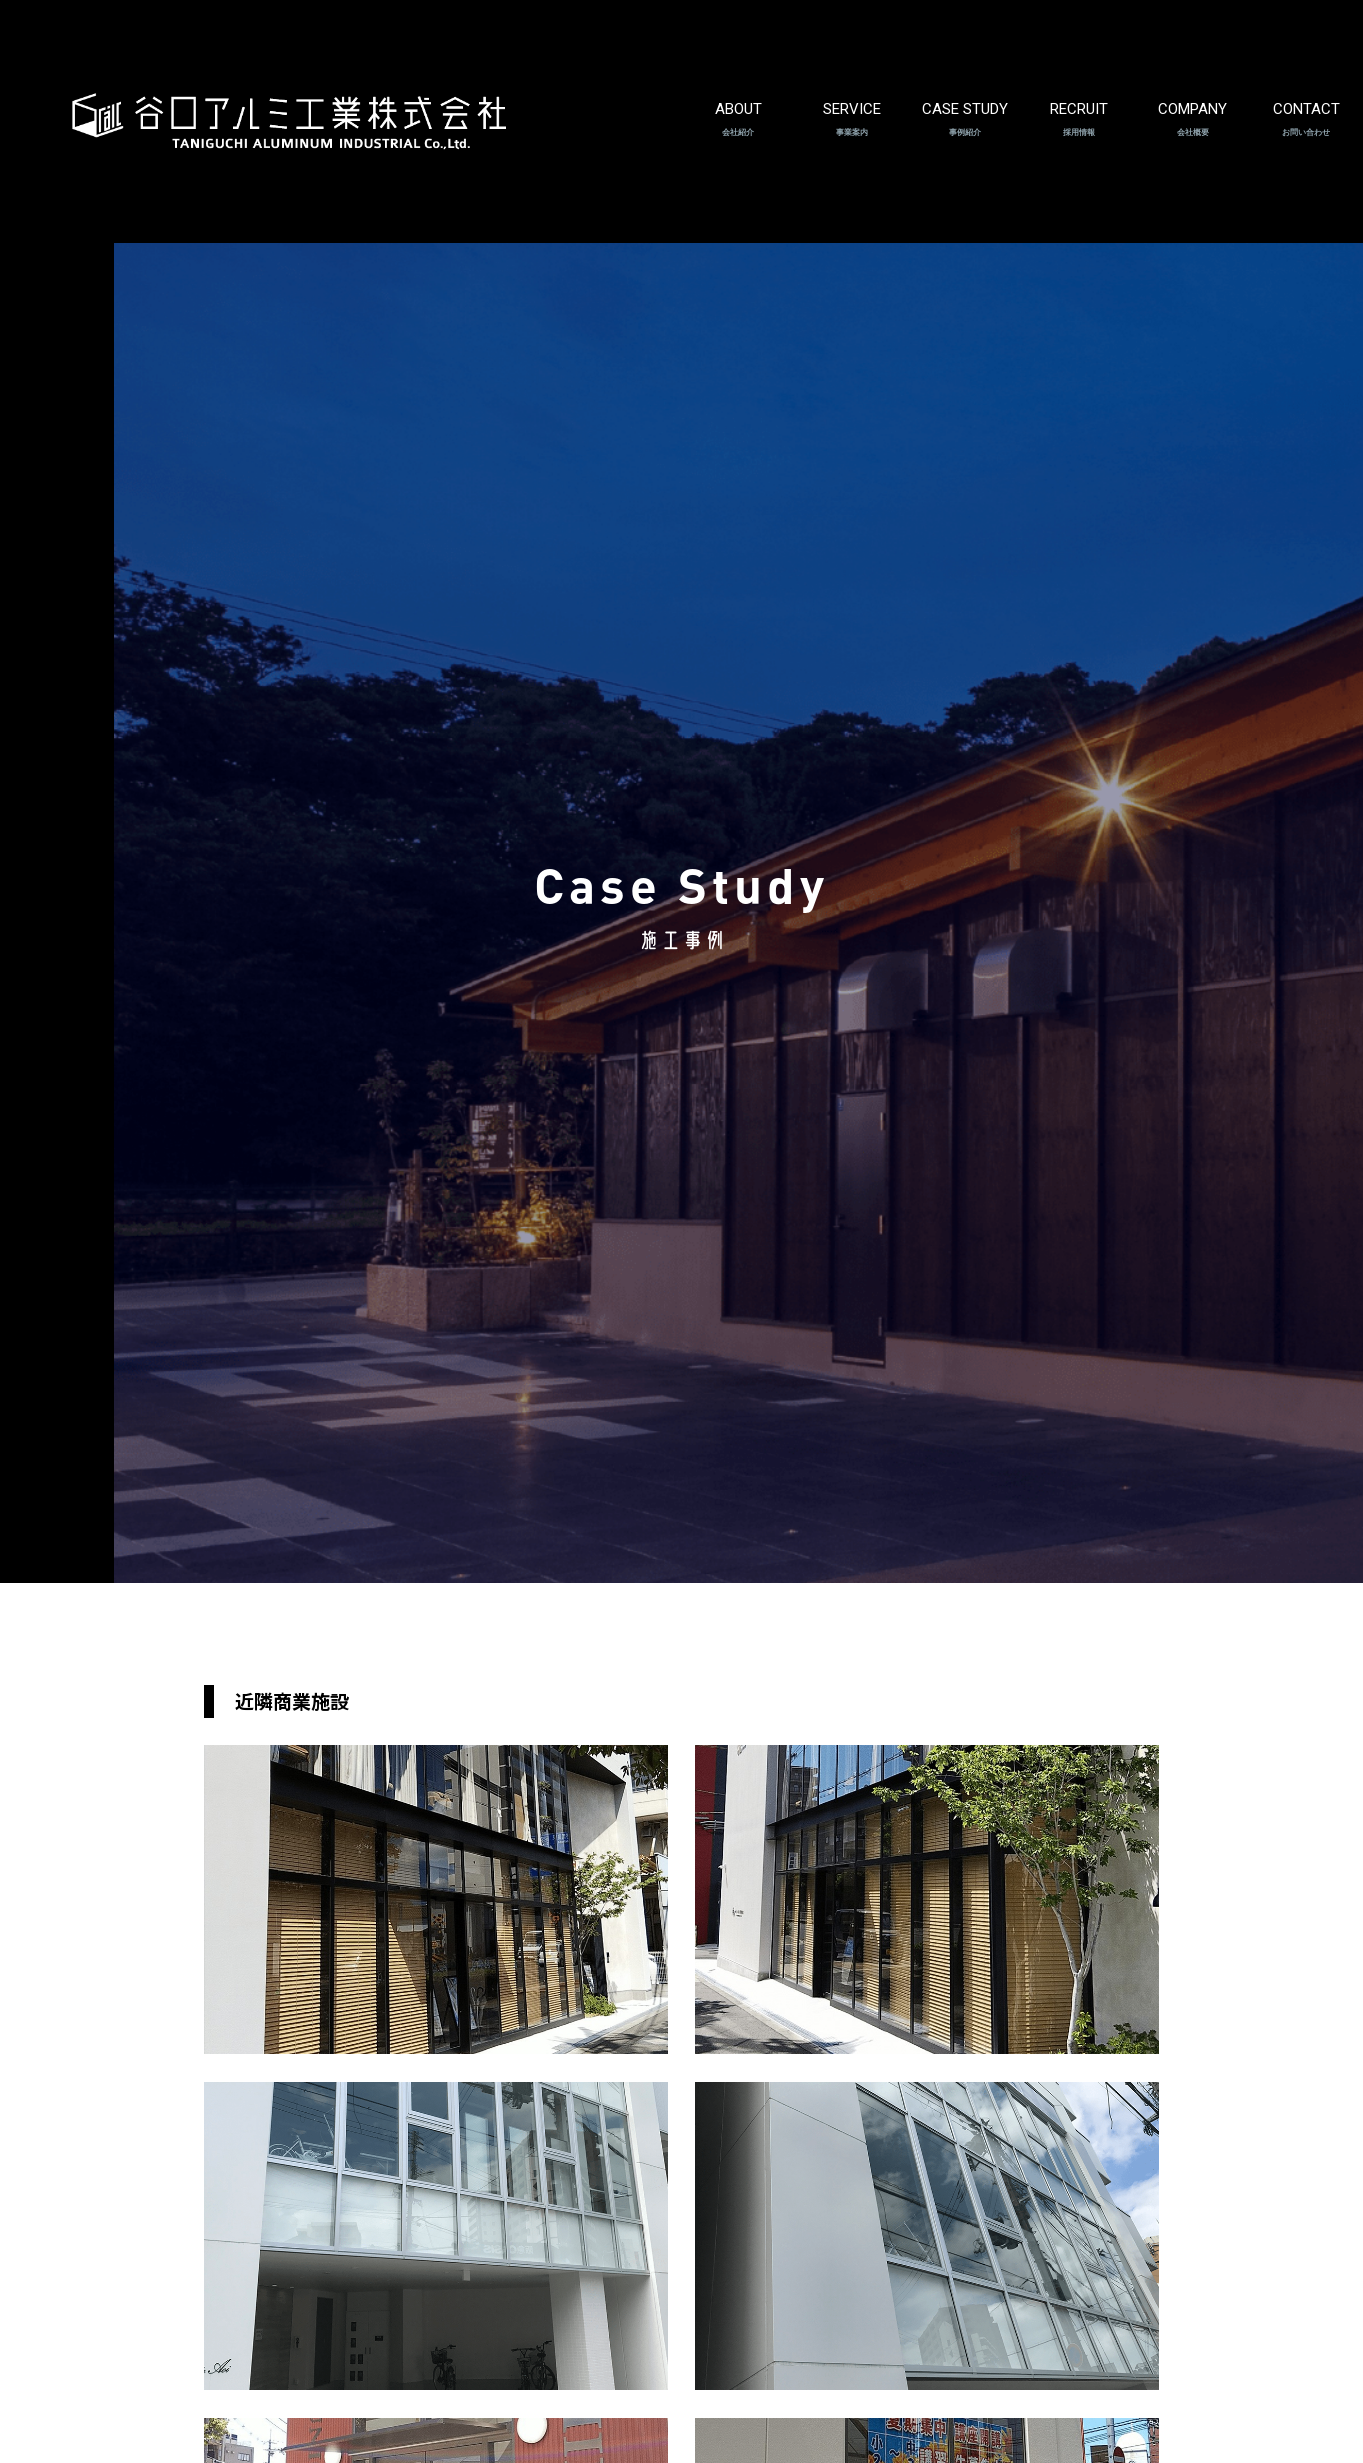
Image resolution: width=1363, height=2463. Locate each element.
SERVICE (852, 102)
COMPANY (1192, 102)
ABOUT (738, 102)
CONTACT (1306, 102)
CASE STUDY (965, 102)
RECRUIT (1079, 102)
